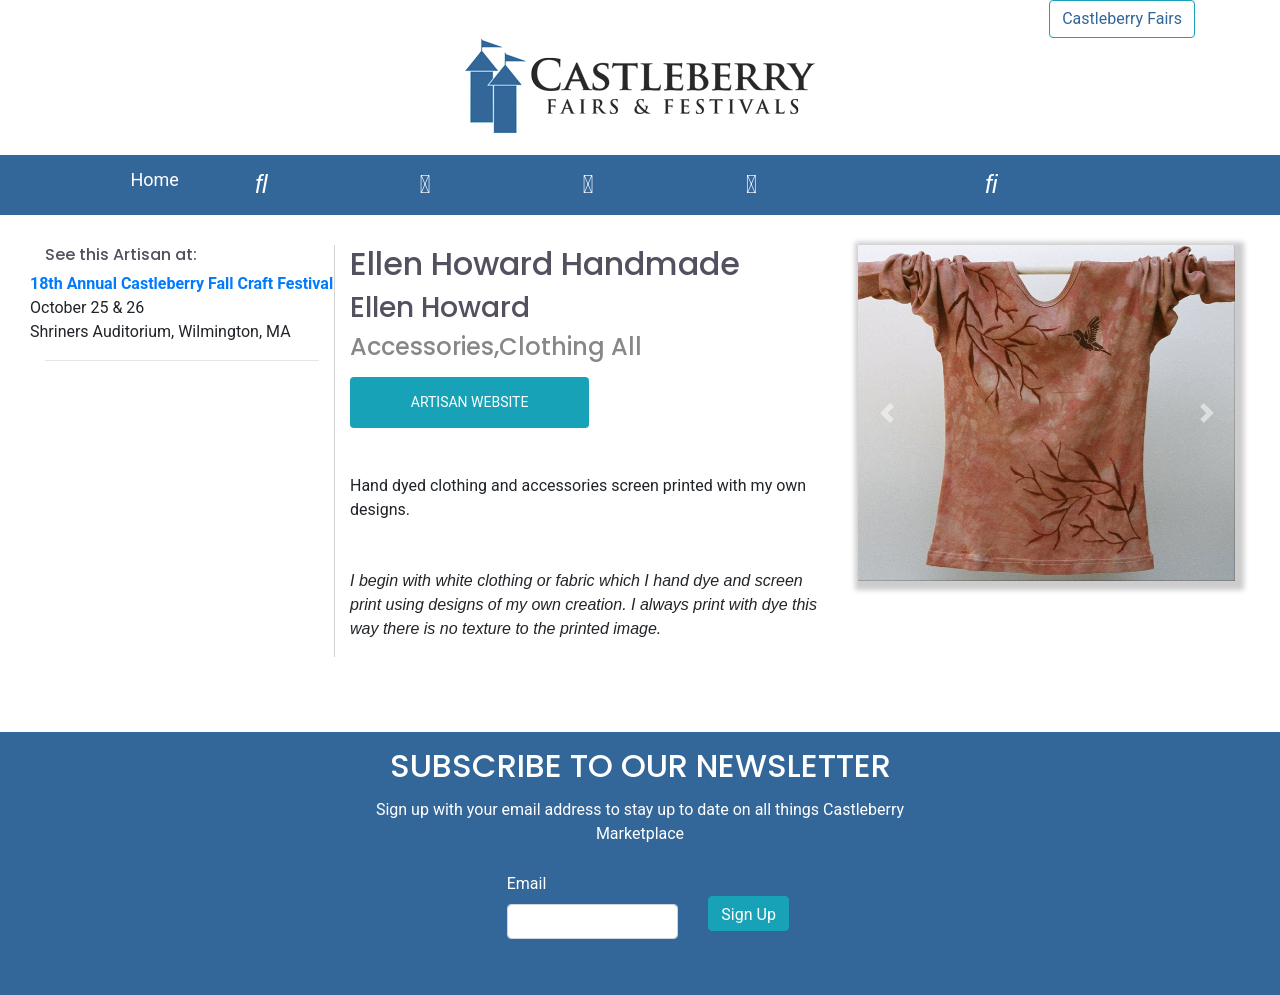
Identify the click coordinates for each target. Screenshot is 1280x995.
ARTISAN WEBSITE (470, 402)
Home (154, 179)
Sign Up (748, 914)
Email (527, 883)
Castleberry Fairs (1122, 18)
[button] (886, 413)
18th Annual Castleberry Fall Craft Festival (181, 283)
